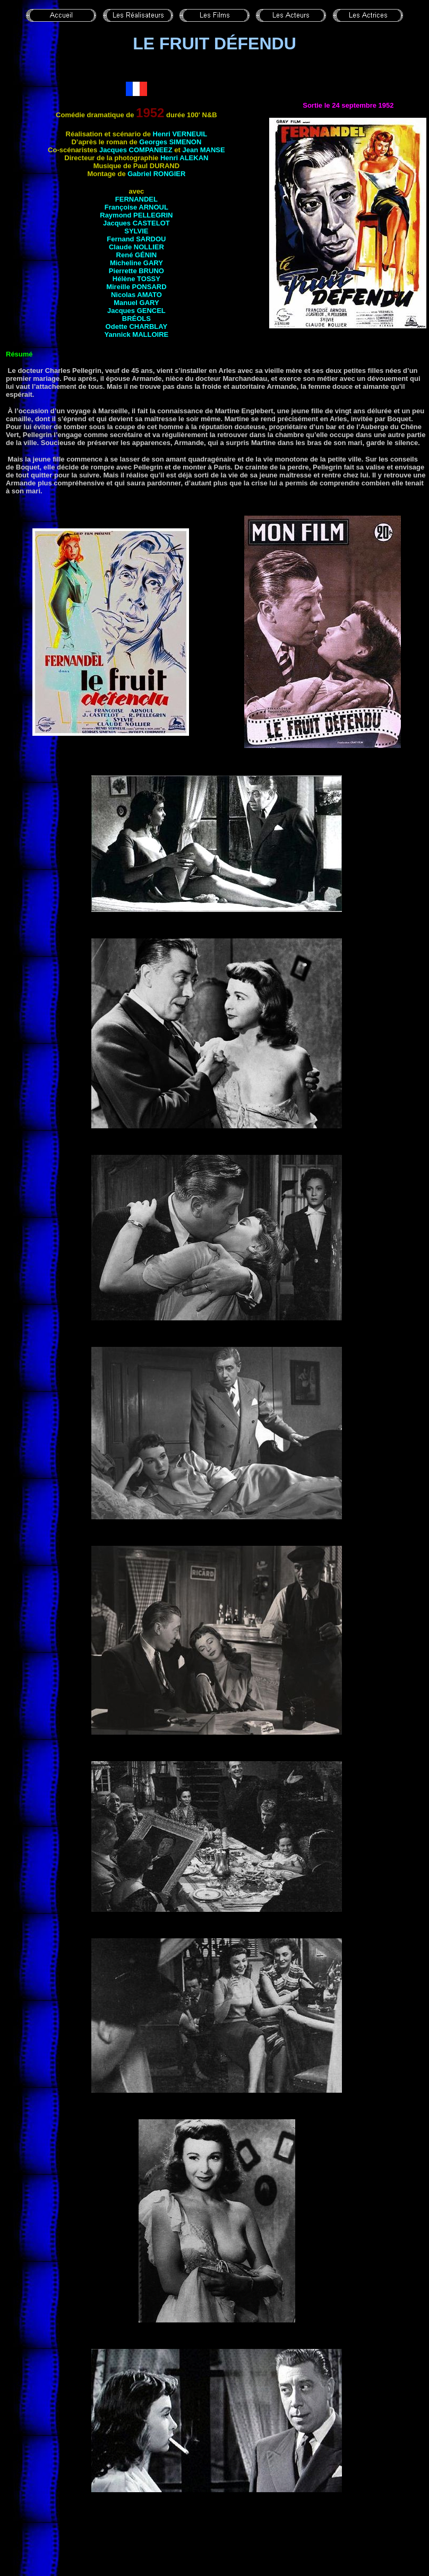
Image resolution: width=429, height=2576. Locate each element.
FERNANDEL (136, 199)
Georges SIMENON (170, 142)
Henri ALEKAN (184, 158)
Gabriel (156, 174)
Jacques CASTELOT (136, 223)
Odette (137, 326)
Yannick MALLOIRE (137, 334)
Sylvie (136, 231)
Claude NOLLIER (136, 247)
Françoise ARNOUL (136, 207)
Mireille (136, 287)
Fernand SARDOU (136, 239)
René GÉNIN (136, 255)
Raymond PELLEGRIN (136, 215)
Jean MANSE (203, 150)
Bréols (136, 319)
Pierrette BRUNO (136, 271)
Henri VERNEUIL (180, 134)
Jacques (136, 311)
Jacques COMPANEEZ (136, 150)
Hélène (136, 279)
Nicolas (136, 295)
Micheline (136, 263)
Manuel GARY (136, 303)
